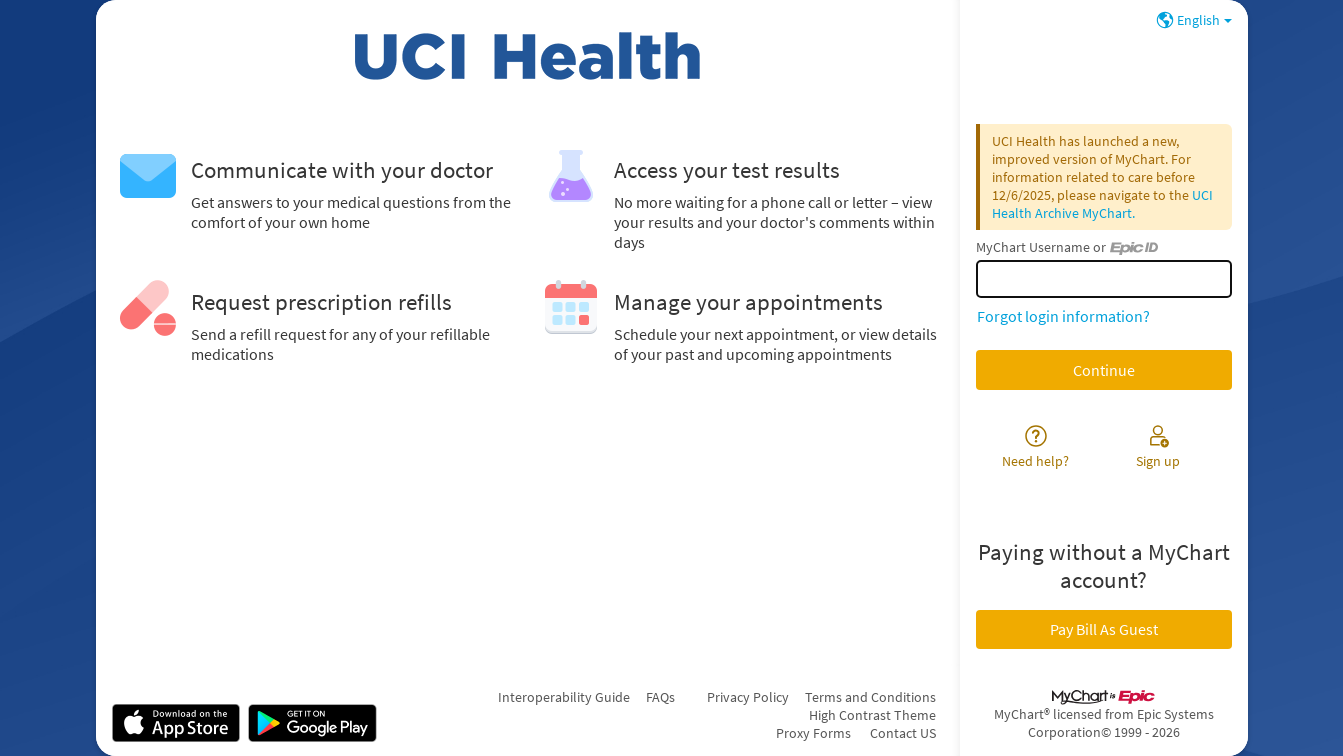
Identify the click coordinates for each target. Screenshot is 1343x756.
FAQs (660, 697)
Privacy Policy (748, 697)
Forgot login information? (1063, 316)
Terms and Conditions (870, 697)
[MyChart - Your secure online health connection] (528, 56)
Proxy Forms (813, 733)
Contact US (903, 733)
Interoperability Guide (564, 697)
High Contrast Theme (872, 715)
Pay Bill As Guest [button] (1104, 629)
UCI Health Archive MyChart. (1102, 204)
